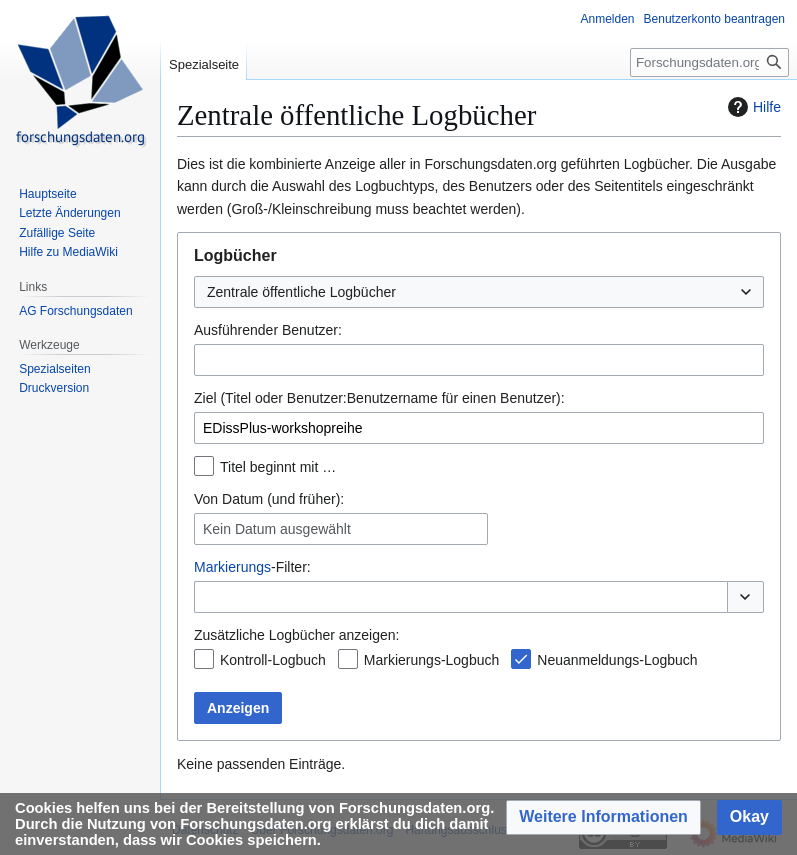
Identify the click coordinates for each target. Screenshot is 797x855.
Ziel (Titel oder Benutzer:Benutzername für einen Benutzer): (379, 398)
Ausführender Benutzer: (268, 330)
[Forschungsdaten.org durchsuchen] (709, 62)
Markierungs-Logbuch (431, 660)
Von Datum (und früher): (269, 499)
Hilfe (752, 107)
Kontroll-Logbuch (273, 660)
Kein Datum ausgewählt (277, 529)
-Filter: (252, 567)
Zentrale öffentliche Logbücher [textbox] (301, 292)
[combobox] (479, 292)
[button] (745, 597)
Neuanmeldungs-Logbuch (617, 660)
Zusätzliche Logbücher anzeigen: (296, 635)
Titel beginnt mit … (278, 467)
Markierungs (232, 567)
